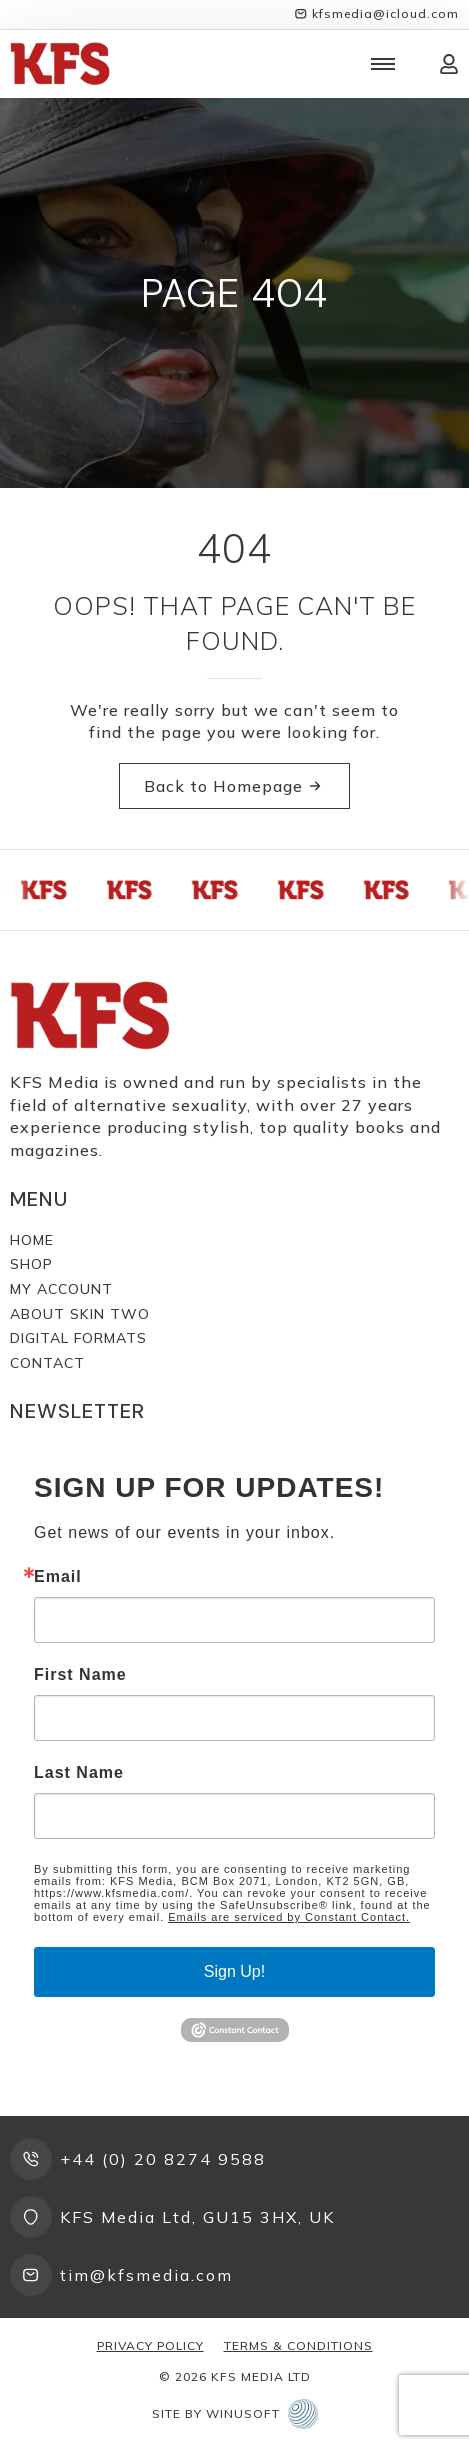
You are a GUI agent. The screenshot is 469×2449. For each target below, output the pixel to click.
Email (58, 1577)
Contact (47, 1363)
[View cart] (417, 64)
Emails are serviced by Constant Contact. (289, 1917)
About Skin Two (80, 1314)
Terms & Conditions (298, 2345)
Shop (31, 1264)
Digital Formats (78, 1338)
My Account (61, 1289)
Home (32, 1240)
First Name (80, 1675)
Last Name (79, 1773)
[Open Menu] (383, 64)
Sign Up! (234, 1971)
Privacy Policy (150, 2345)
